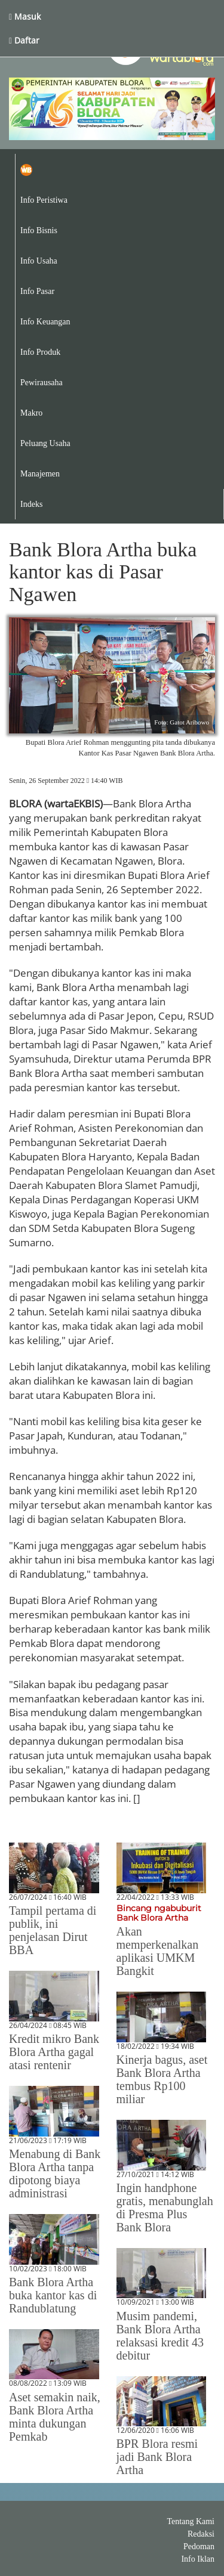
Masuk (25, 16)
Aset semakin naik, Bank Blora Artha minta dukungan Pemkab (54, 2417)
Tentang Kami (191, 2521)
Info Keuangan (45, 321)
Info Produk (40, 352)
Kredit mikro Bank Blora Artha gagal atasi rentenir (54, 2052)
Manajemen (40, 473)
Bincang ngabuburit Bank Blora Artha (158, 1912)
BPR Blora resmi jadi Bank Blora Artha (157, 2456)
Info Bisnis (38, 230)
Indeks (31, 504)
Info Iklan (197, 2559)
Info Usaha (38, 260)
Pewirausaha (41, 382)
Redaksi (201, 2533)
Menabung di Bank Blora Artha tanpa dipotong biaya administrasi (54, 2173)
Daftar (24, 40)
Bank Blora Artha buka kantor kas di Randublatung (53, 2295)
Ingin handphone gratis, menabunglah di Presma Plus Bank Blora (164, 2207)
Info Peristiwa (43, 200)
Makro (31, 412)
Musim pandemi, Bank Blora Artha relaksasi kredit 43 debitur (160, 2335)
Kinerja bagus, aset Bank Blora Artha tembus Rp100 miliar (162, 2079)
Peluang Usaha (45, 443)
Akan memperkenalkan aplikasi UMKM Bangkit (157, 1951)
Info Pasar (37, 291)
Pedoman (198, 2546)
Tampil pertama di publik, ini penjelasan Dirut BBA (52, 1930)
